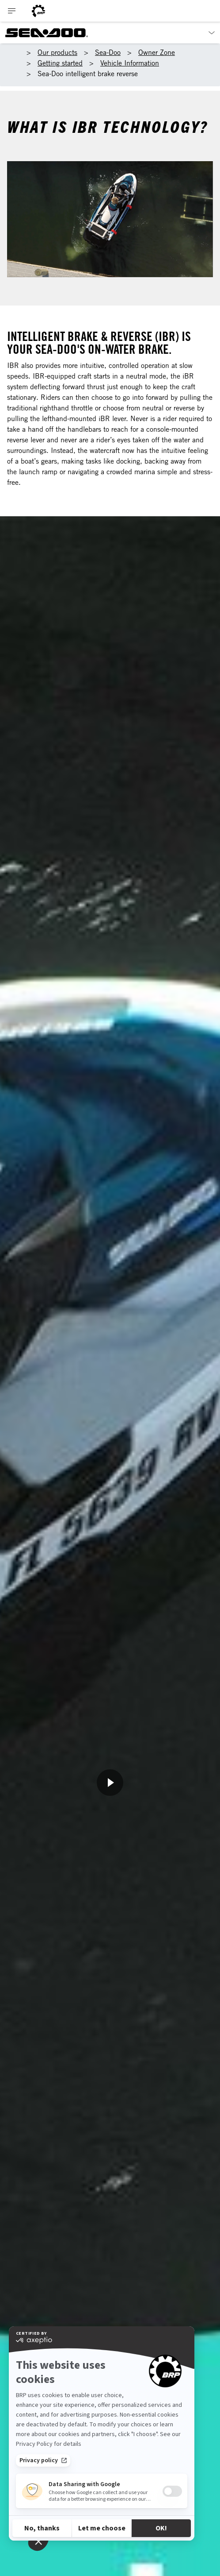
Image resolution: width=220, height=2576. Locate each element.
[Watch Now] (110, 1782)
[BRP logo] (38, 11)
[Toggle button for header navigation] (12, 11)
